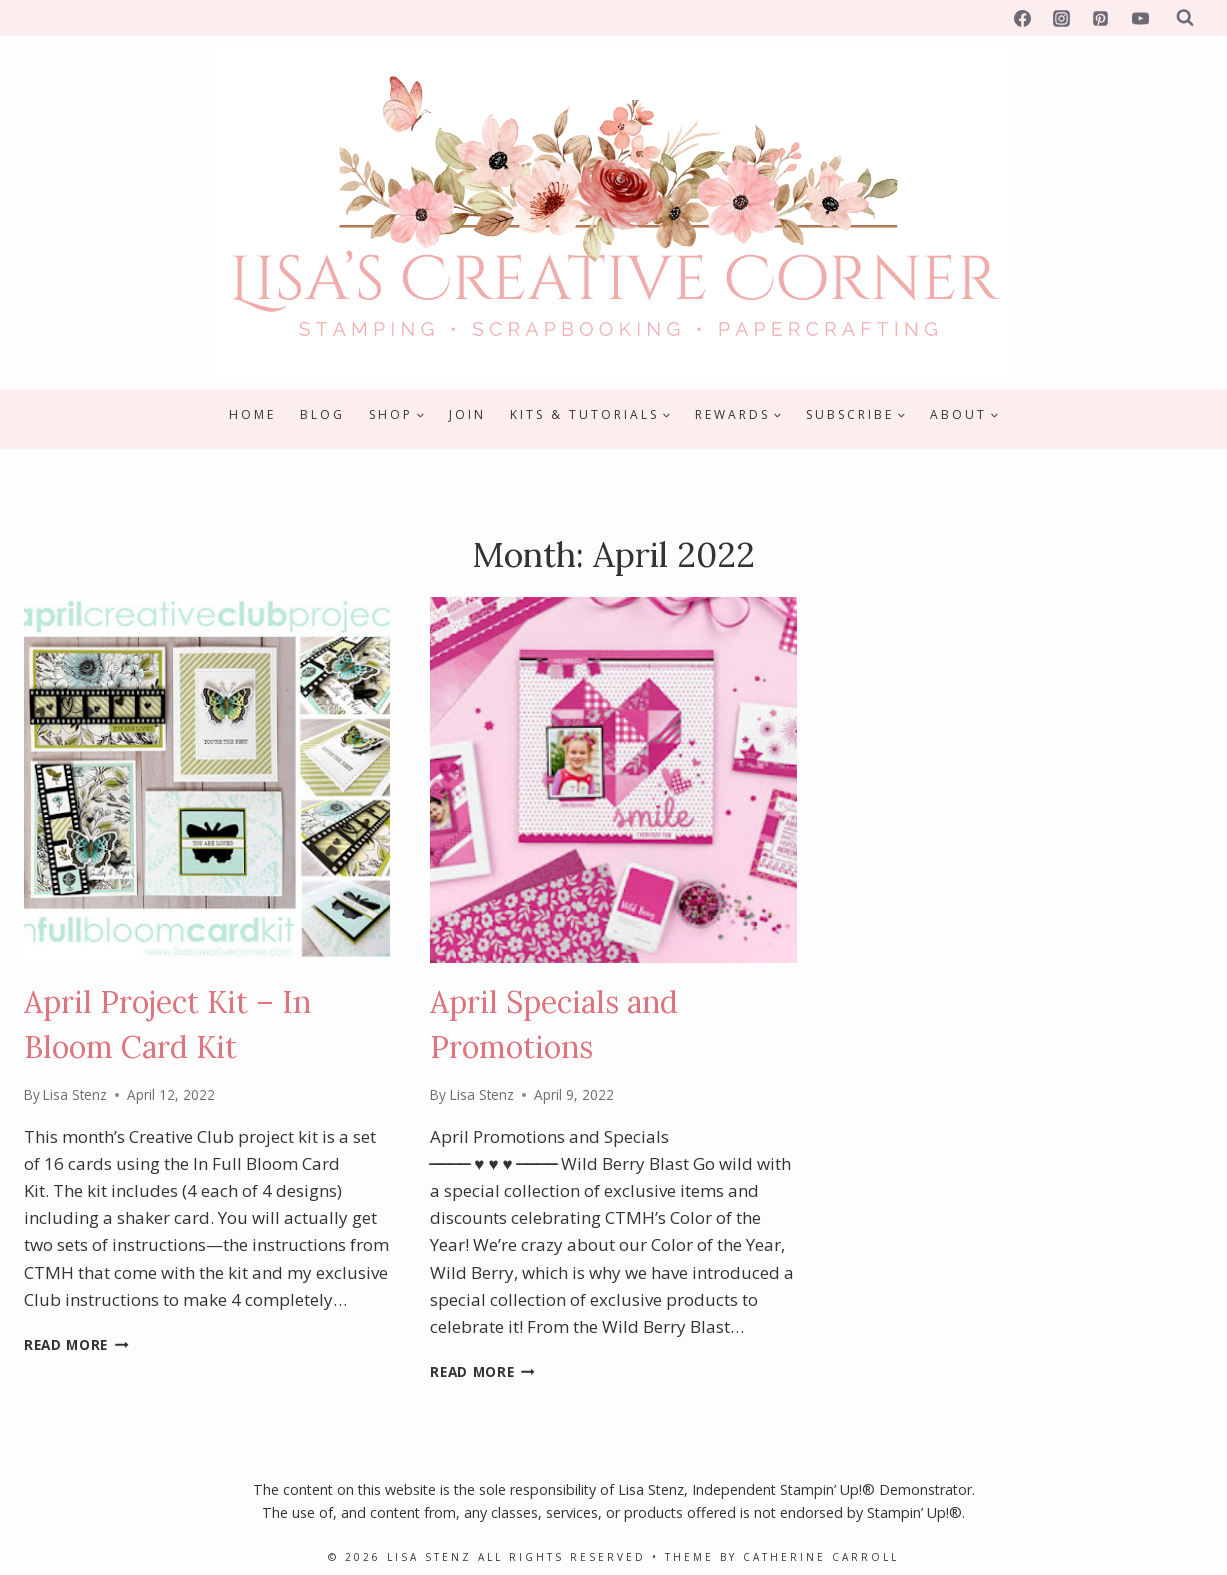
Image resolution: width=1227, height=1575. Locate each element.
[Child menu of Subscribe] (856, 415)
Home (252, 414)
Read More (76, 1344)
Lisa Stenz (75, 1094)
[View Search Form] (1185, 18)
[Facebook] (1023, 18)
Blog (322, 414)
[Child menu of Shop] (397, 415)
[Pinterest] (1101, 18)
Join (467, 414)
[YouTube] (1140, 18)
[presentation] (207, 780)
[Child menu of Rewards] (738, 415)
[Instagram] (1062, 18)
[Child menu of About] (964, 415)
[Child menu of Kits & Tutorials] (590, 415)
